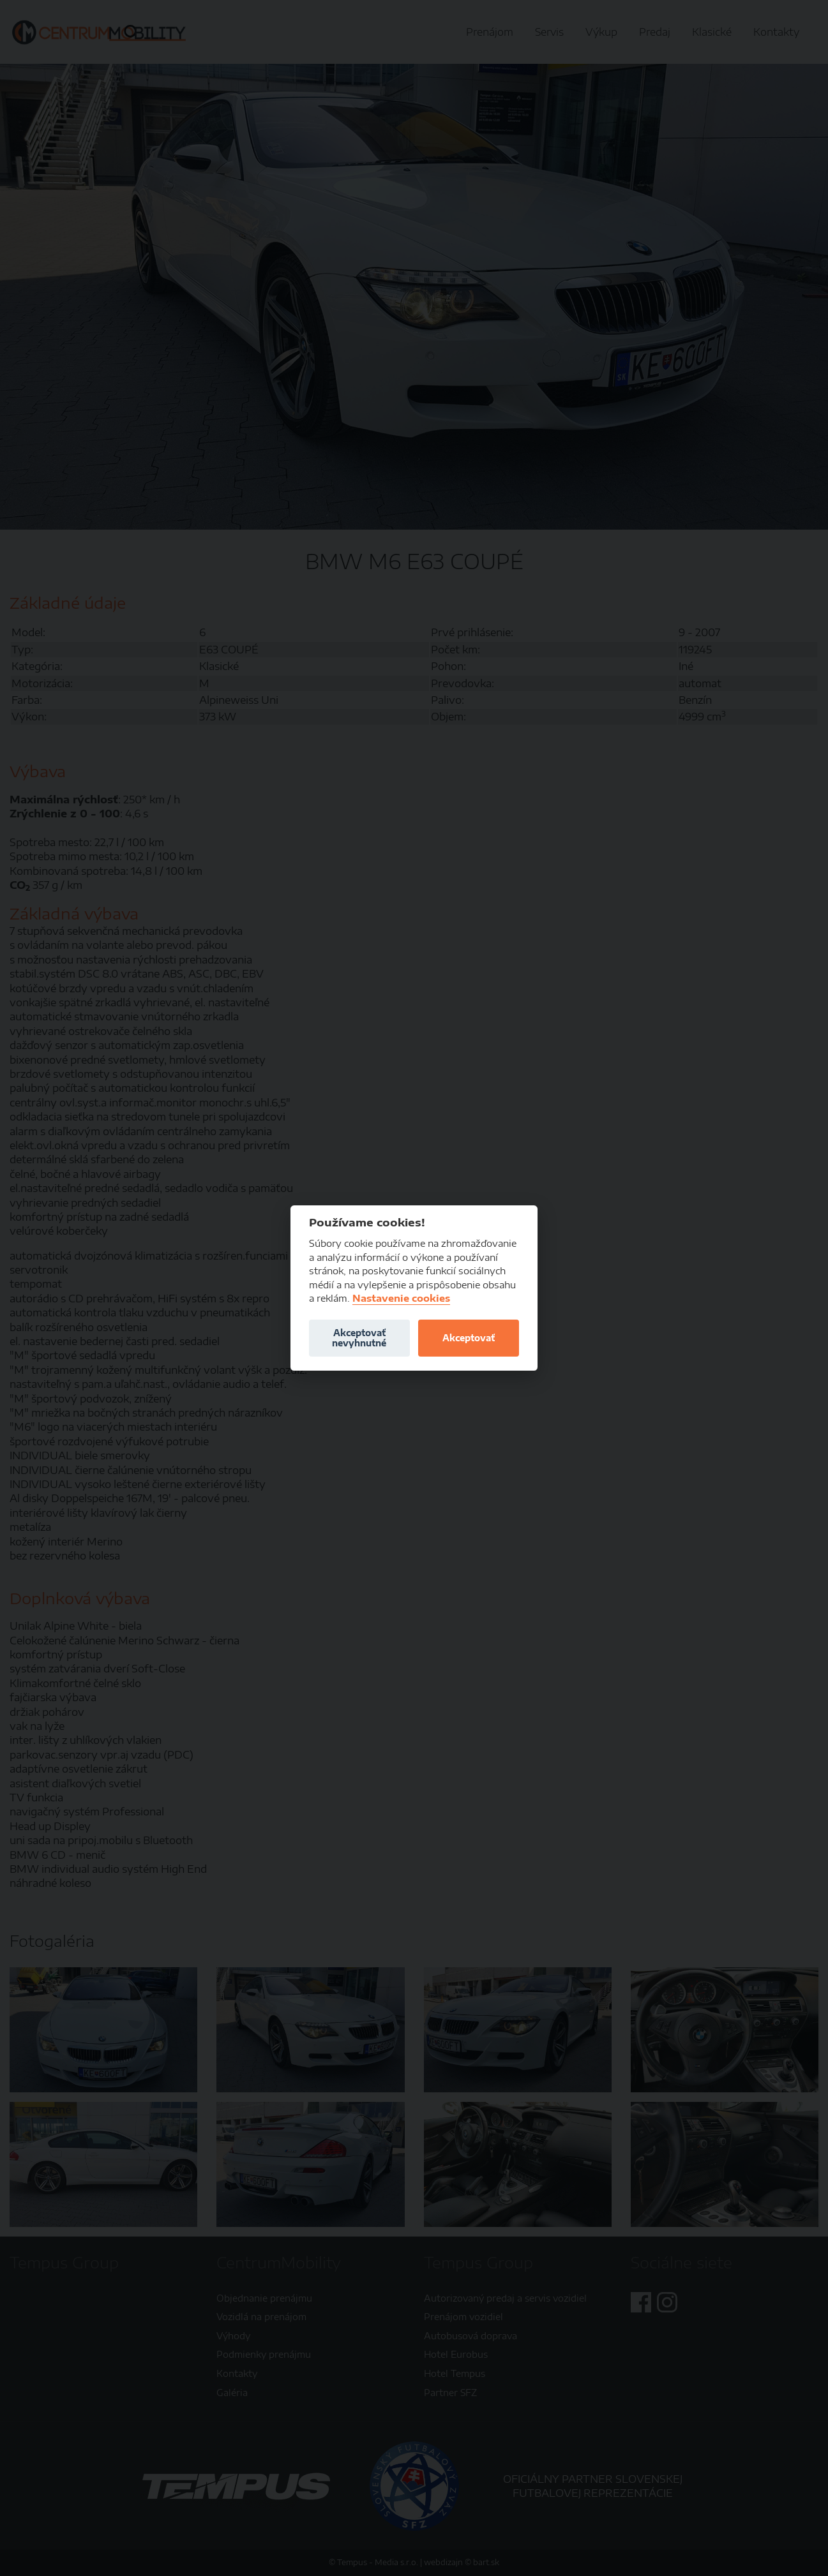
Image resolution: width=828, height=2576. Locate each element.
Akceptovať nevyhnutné (359, 1337)
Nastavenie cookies (401, 1298)
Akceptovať (468, 1337)
